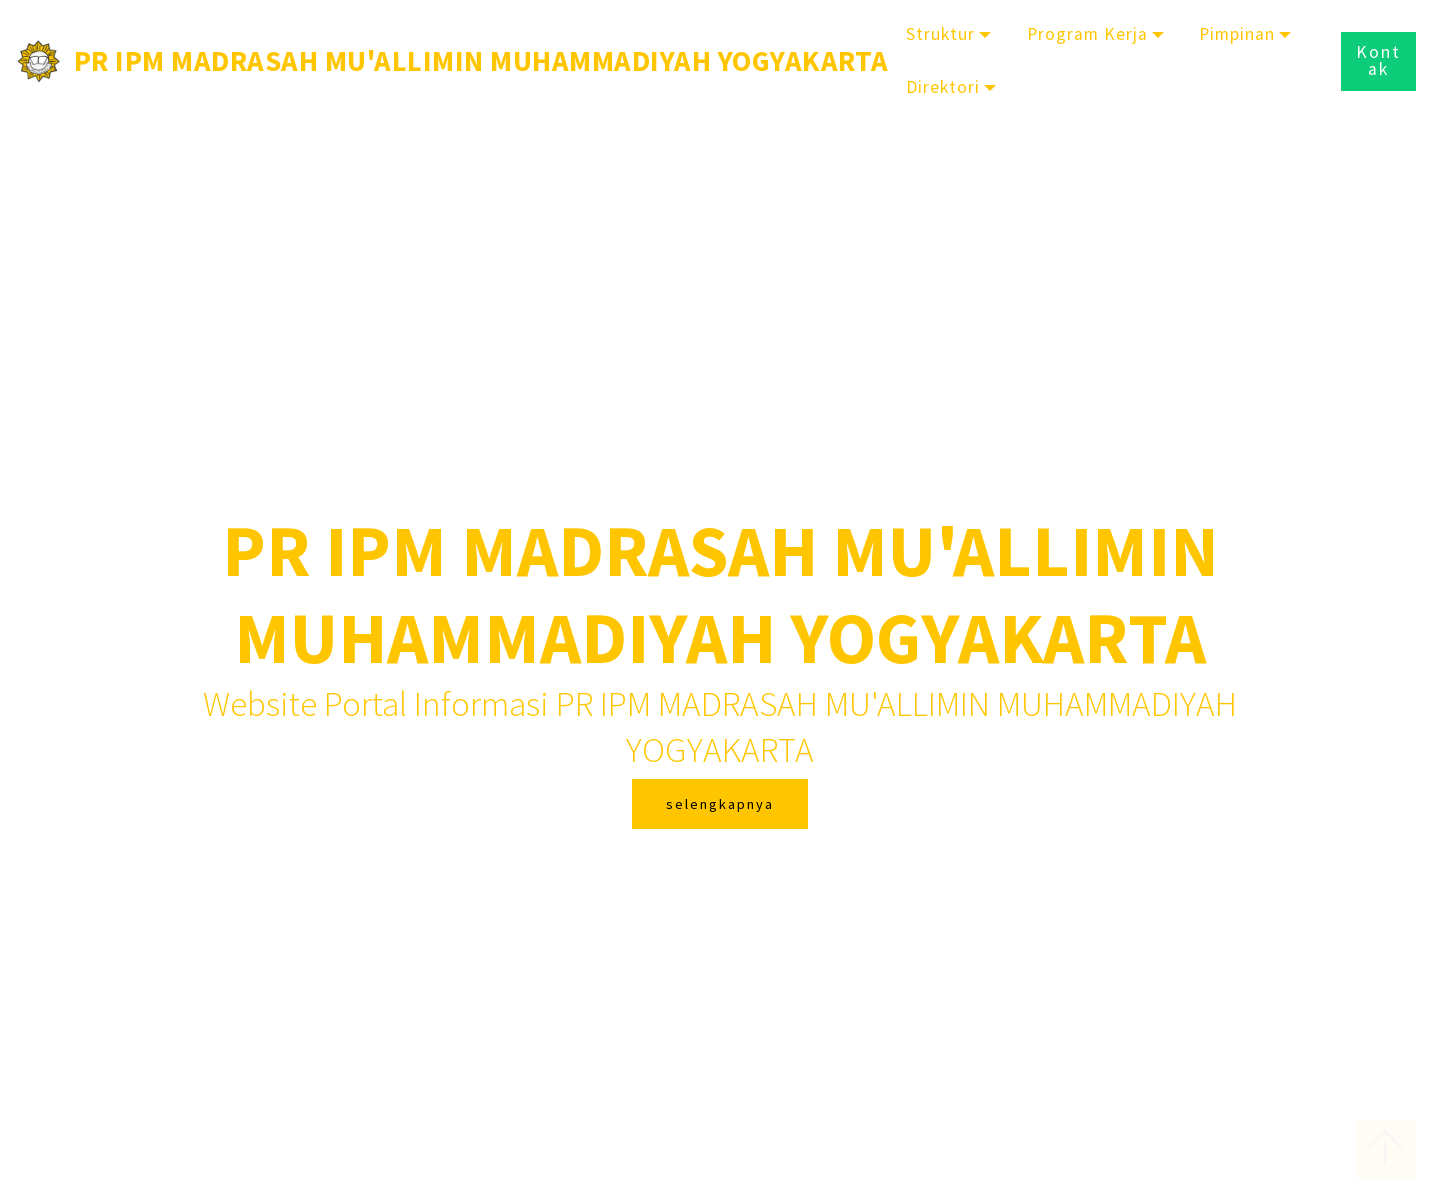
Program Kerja (1087, 34)
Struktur (940, 34)
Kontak (1378, 61)
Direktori (943, 87)
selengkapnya (720, 804)
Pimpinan (1237, 34)
